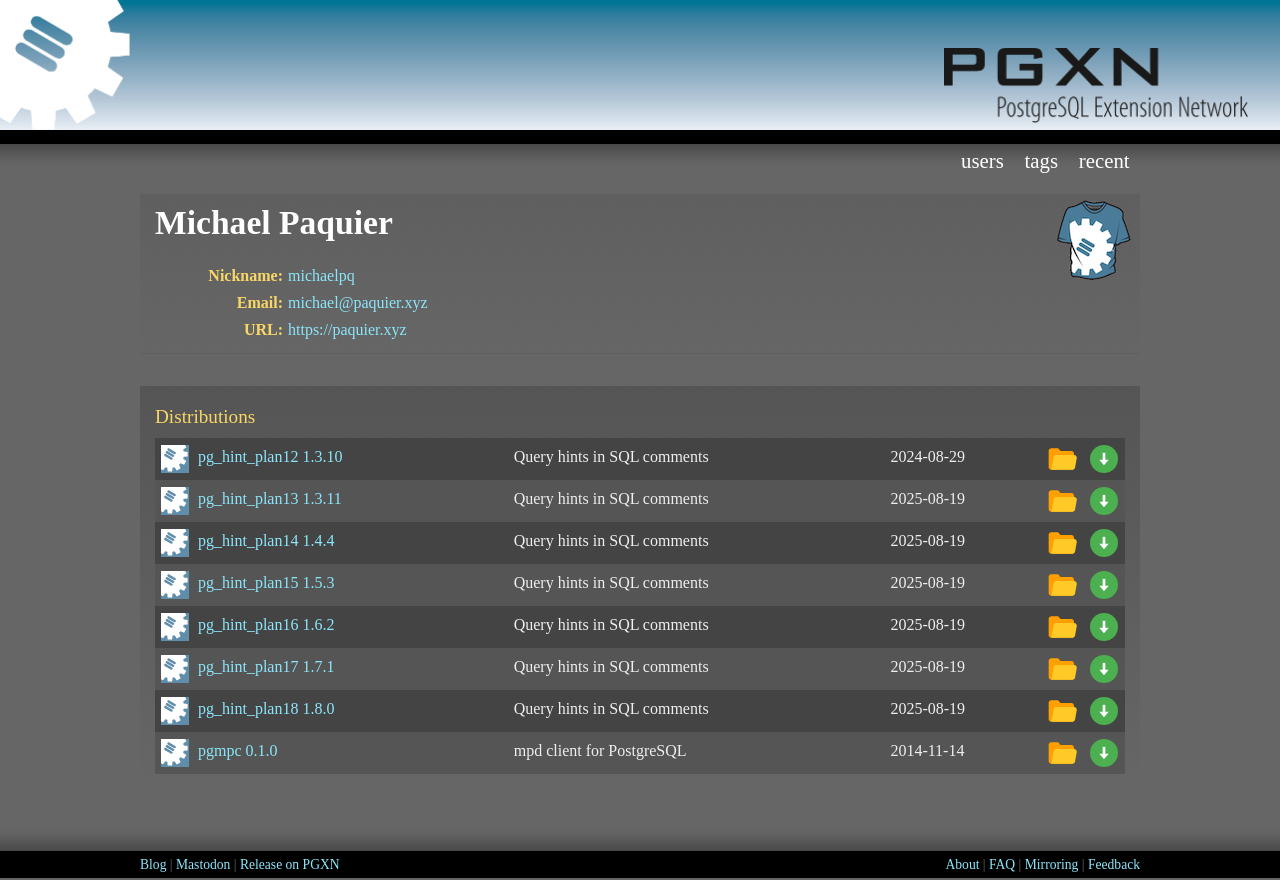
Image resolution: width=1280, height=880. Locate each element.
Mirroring (1052, 864)
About (962, 864)
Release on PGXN (290, 864)
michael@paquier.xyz (358, 302)
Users (982, 160)
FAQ (1002, 864)
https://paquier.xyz (347, 329)
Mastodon (203, 864)
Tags (1042, 160)
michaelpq (321, 275)
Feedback (1114, 864)
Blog (153, 864)
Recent (1104, 160)
